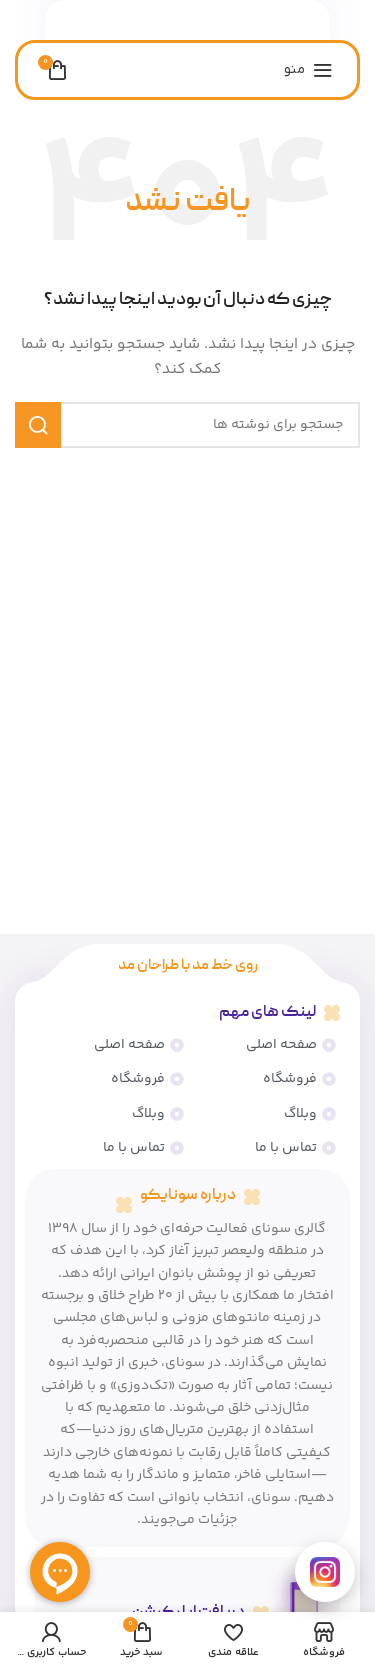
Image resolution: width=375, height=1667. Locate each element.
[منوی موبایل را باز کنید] (308, 70)
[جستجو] (187, 425)
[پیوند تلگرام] (152, 20)
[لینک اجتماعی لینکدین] (201, 20)
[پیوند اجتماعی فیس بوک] (225, 20)
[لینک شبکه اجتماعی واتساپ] (177, 20)
